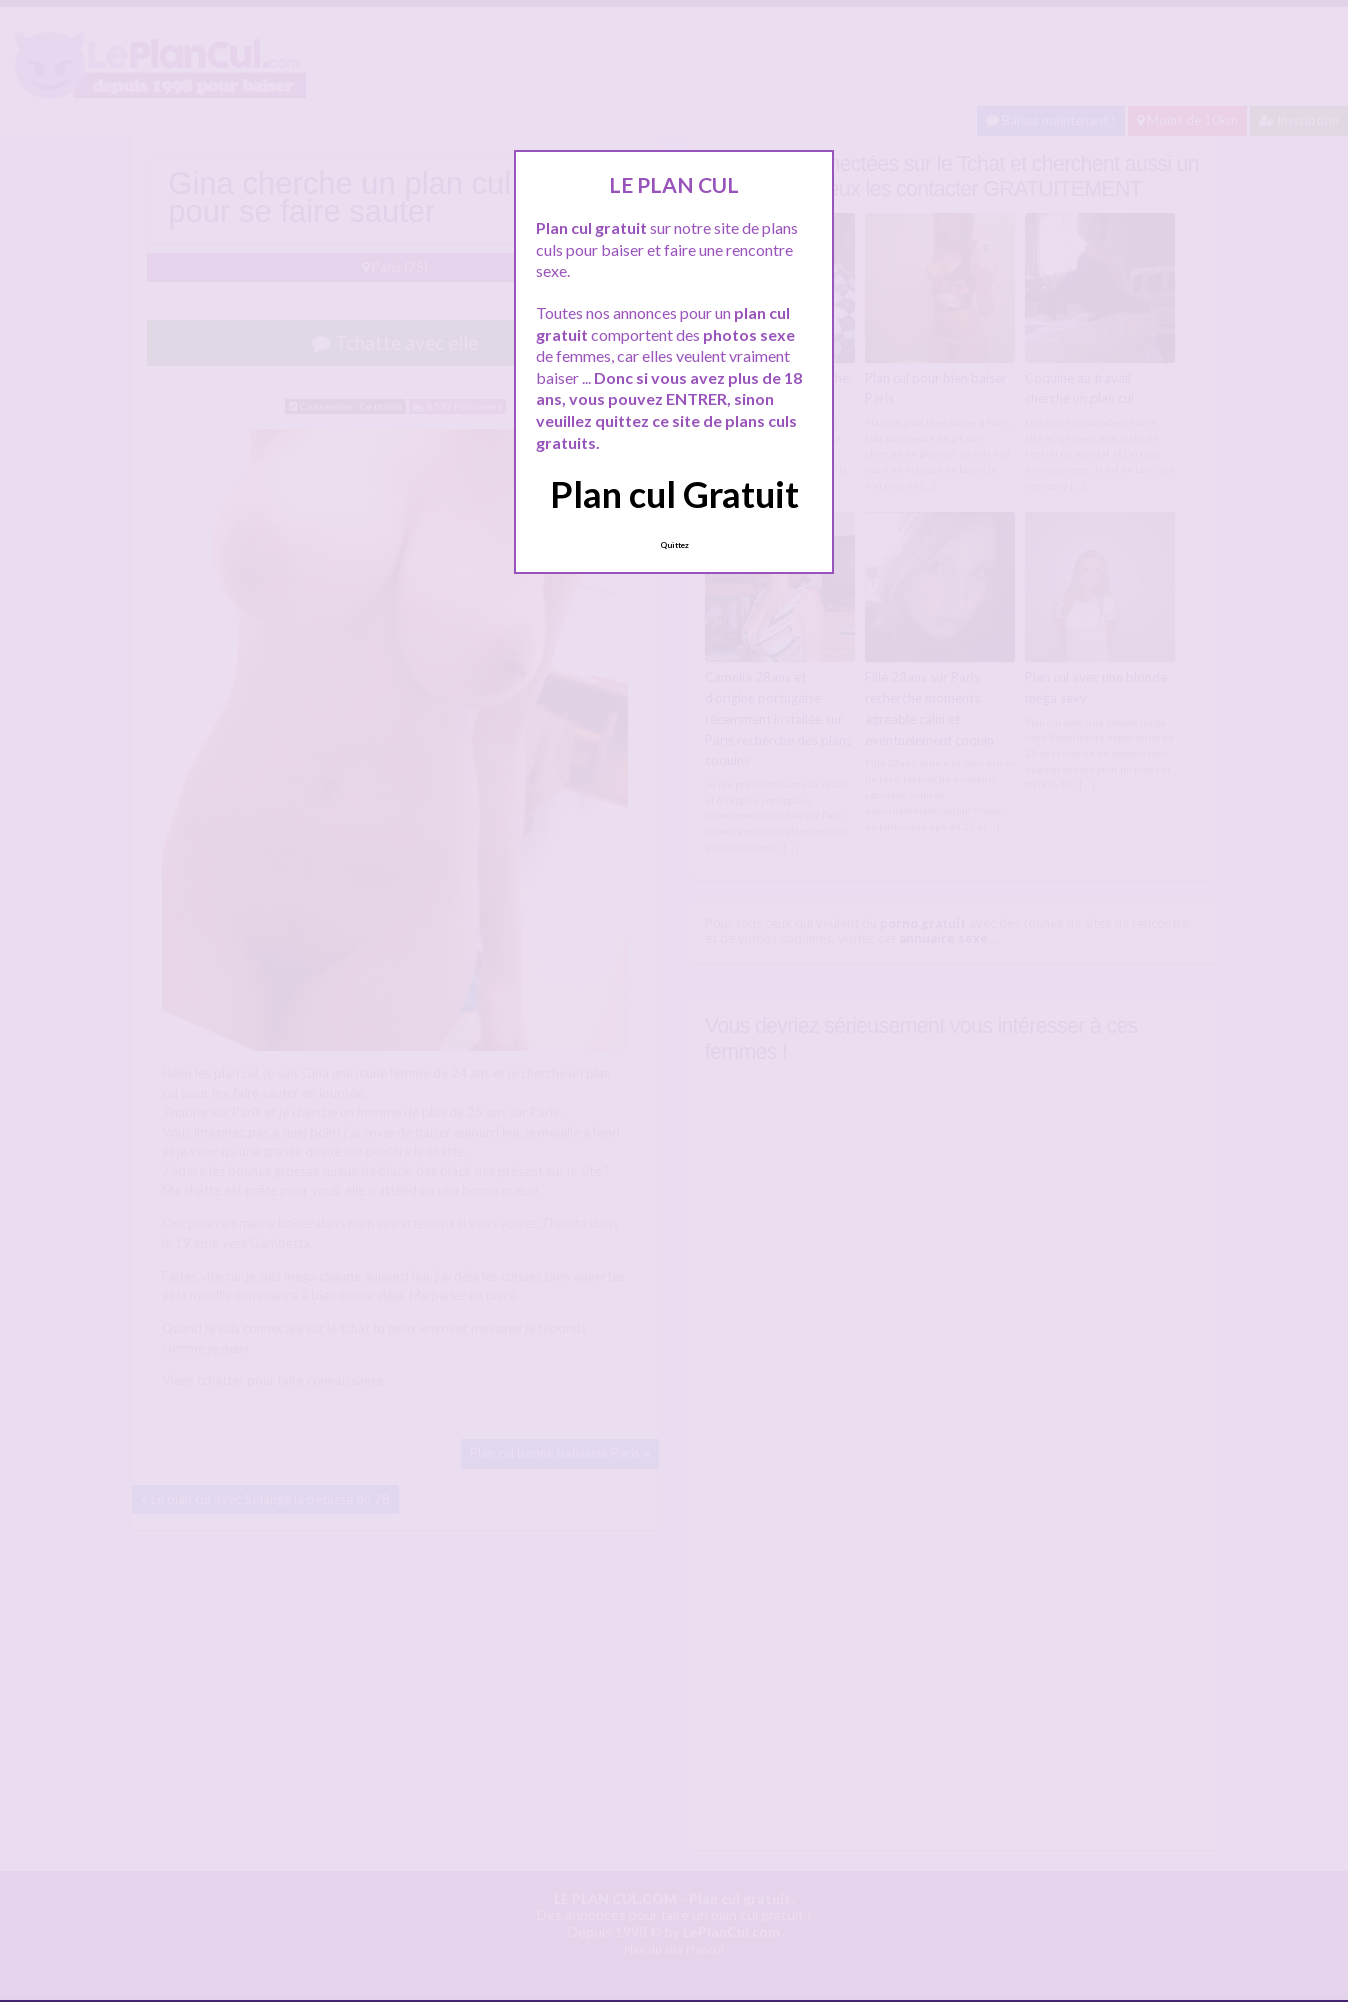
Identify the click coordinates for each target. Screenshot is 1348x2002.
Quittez (674, 545)
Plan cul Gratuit (674, 494)
